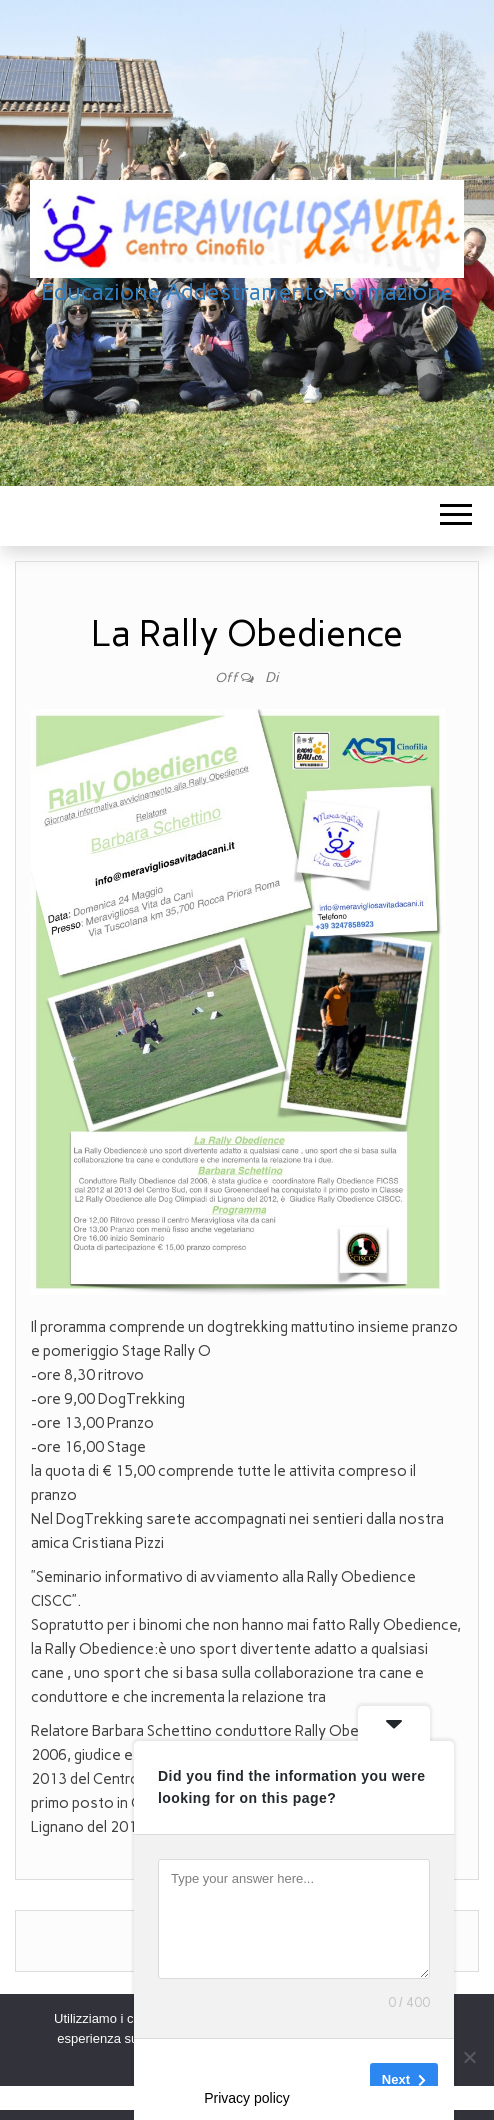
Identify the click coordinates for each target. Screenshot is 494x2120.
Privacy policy (247, 2098)
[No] (469, 2057)
